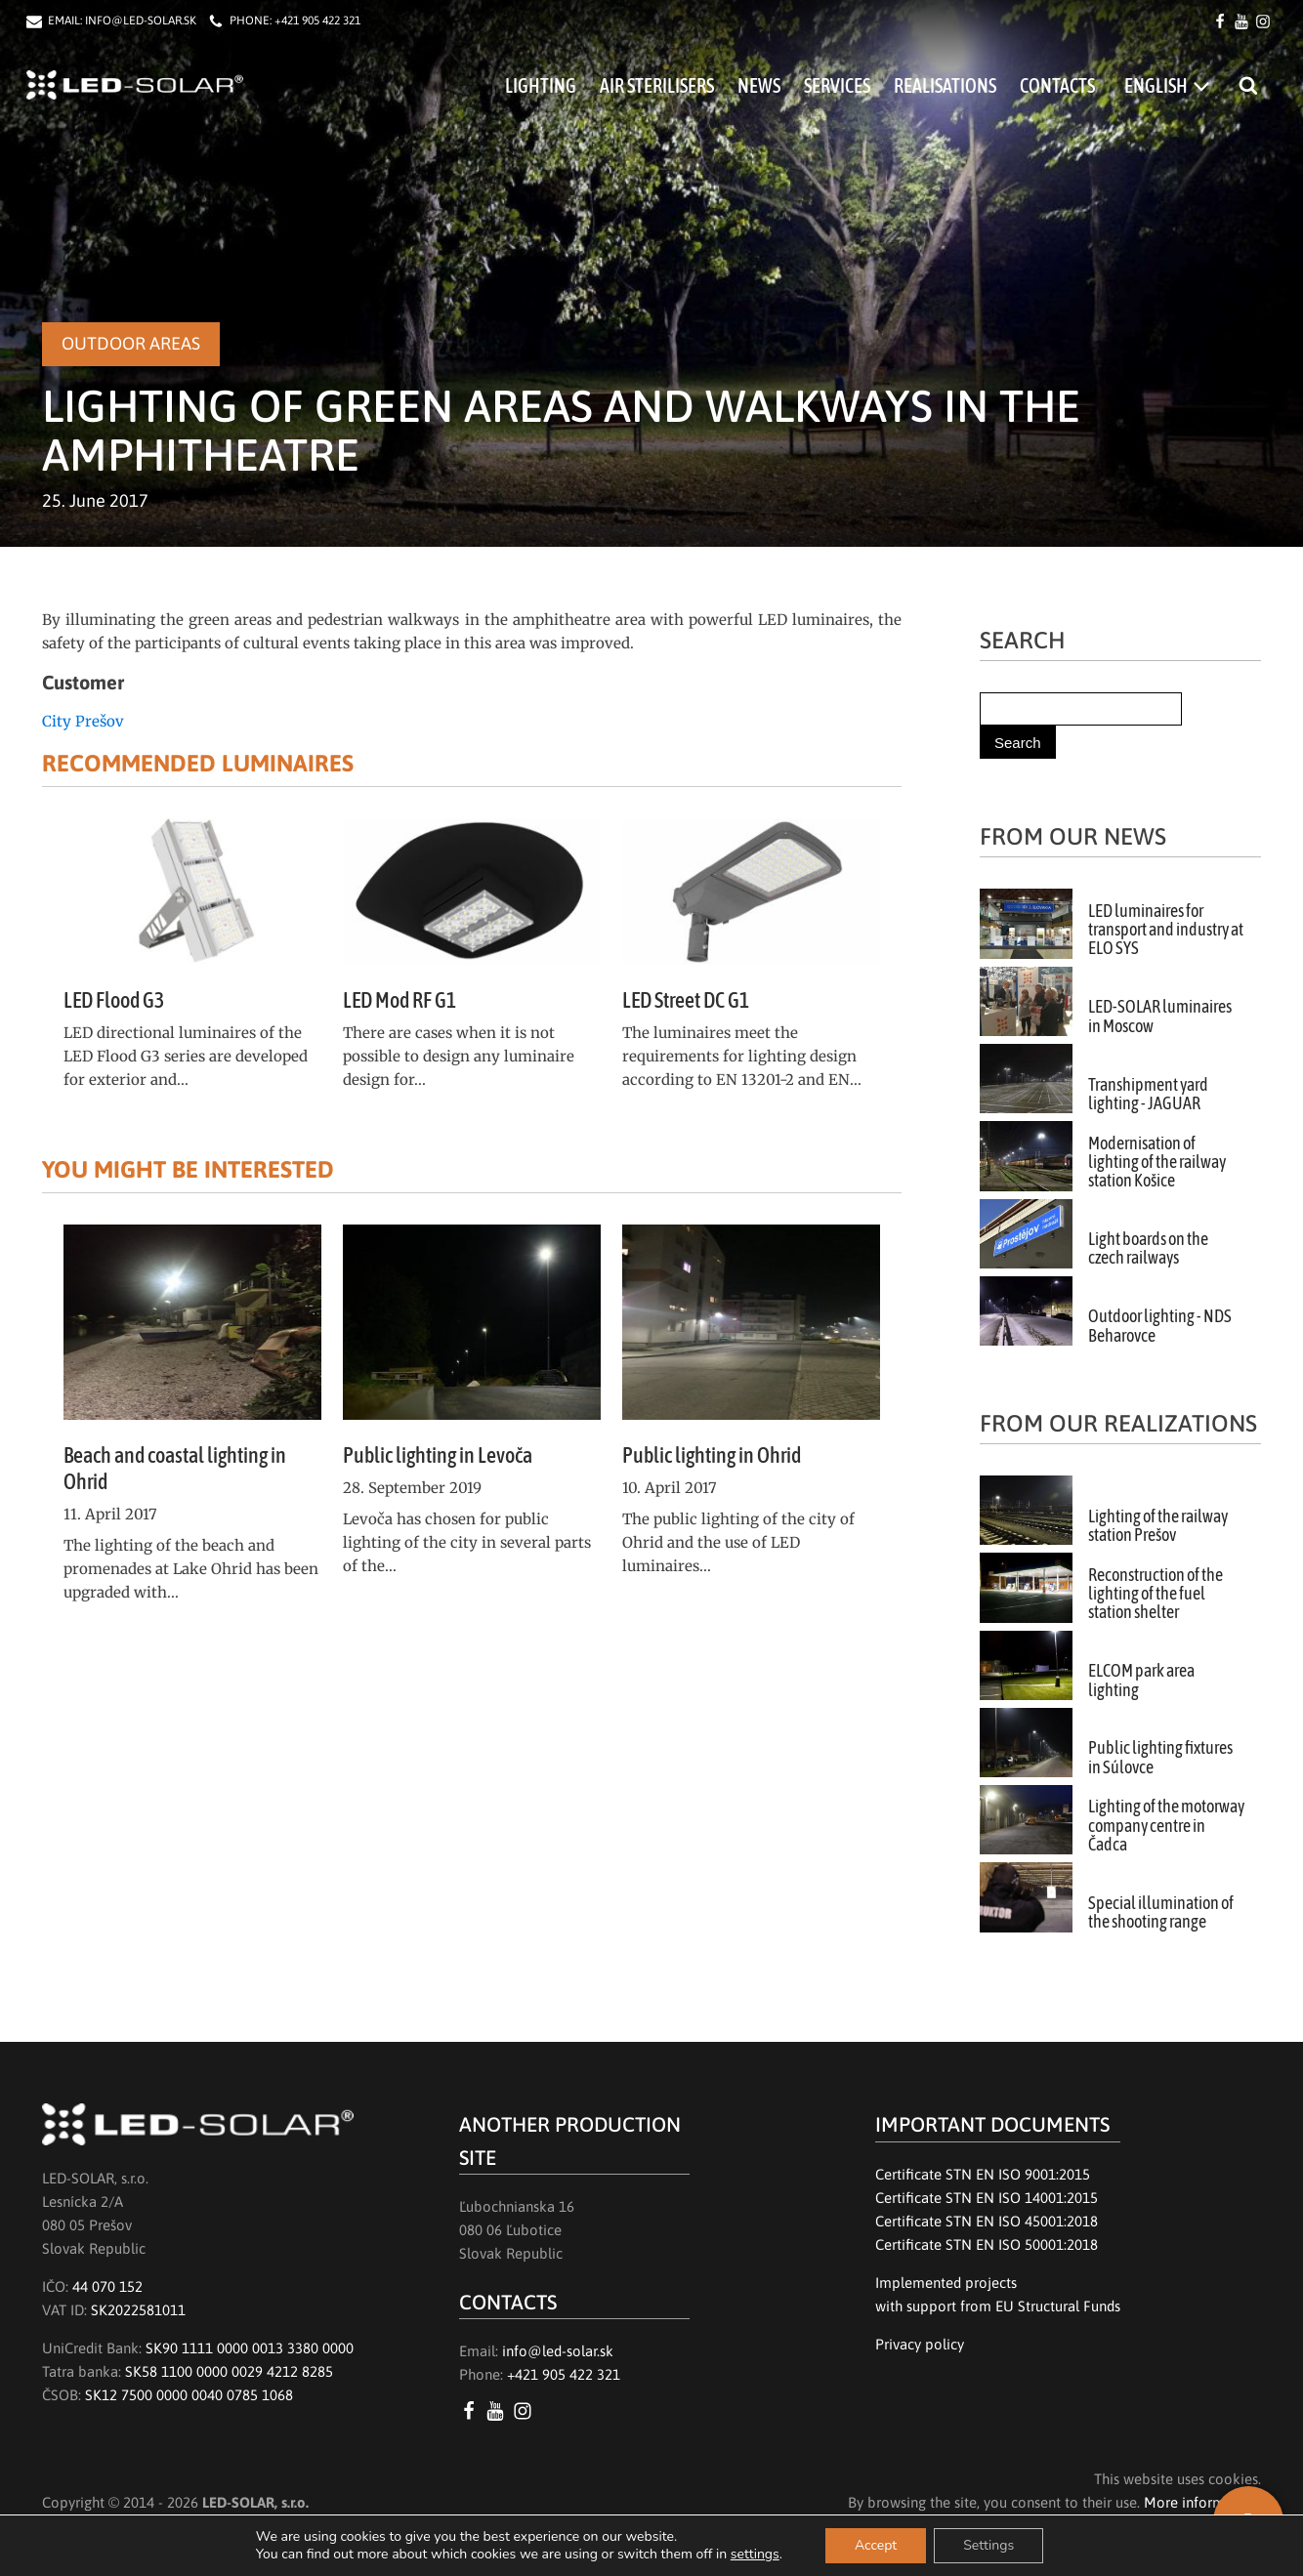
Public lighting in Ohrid (711, 1455)
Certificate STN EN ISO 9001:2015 (982, 2174)
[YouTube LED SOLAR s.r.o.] (498, 2411)
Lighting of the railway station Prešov (1158, 1526)
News (758, 85)
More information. (1202, 2502)
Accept (876, 2545)
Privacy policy (919, 2344)
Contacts (1057, 85)
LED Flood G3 (113, 1000)
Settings (988, 2545)
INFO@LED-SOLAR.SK (140, 20)
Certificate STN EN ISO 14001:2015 (986, 2197)
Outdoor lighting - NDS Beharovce (1160, 1326)
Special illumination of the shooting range (1161, 1912)
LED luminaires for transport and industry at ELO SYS (1165, 930)
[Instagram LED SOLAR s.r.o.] (526, 2411)
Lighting (540, 85)
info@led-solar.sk (557, 2351)
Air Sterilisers (657, 85)
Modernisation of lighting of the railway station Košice (1157, 1162)
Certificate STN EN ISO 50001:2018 (986, 2244)
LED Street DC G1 (685, 1000)
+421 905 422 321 (317, 20)
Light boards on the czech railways (1148, 1248)
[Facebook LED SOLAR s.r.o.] (472, 2411)
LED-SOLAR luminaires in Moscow (1160, 1016)
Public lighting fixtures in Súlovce (1160, 1757)
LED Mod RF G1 (399, 1000)
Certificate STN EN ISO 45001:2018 (986, 2221)
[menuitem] (1167, 85)
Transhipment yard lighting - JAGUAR (1148, 1094)
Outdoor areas (131, 343)
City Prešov (83, 721)
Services (837, 85)
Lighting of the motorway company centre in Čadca (1166, 1825)
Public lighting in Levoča (437, 1455)
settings (755, 2554)
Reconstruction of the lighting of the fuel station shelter (1155, 1594)
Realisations (945, 85)
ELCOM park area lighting (1141, 1680)
